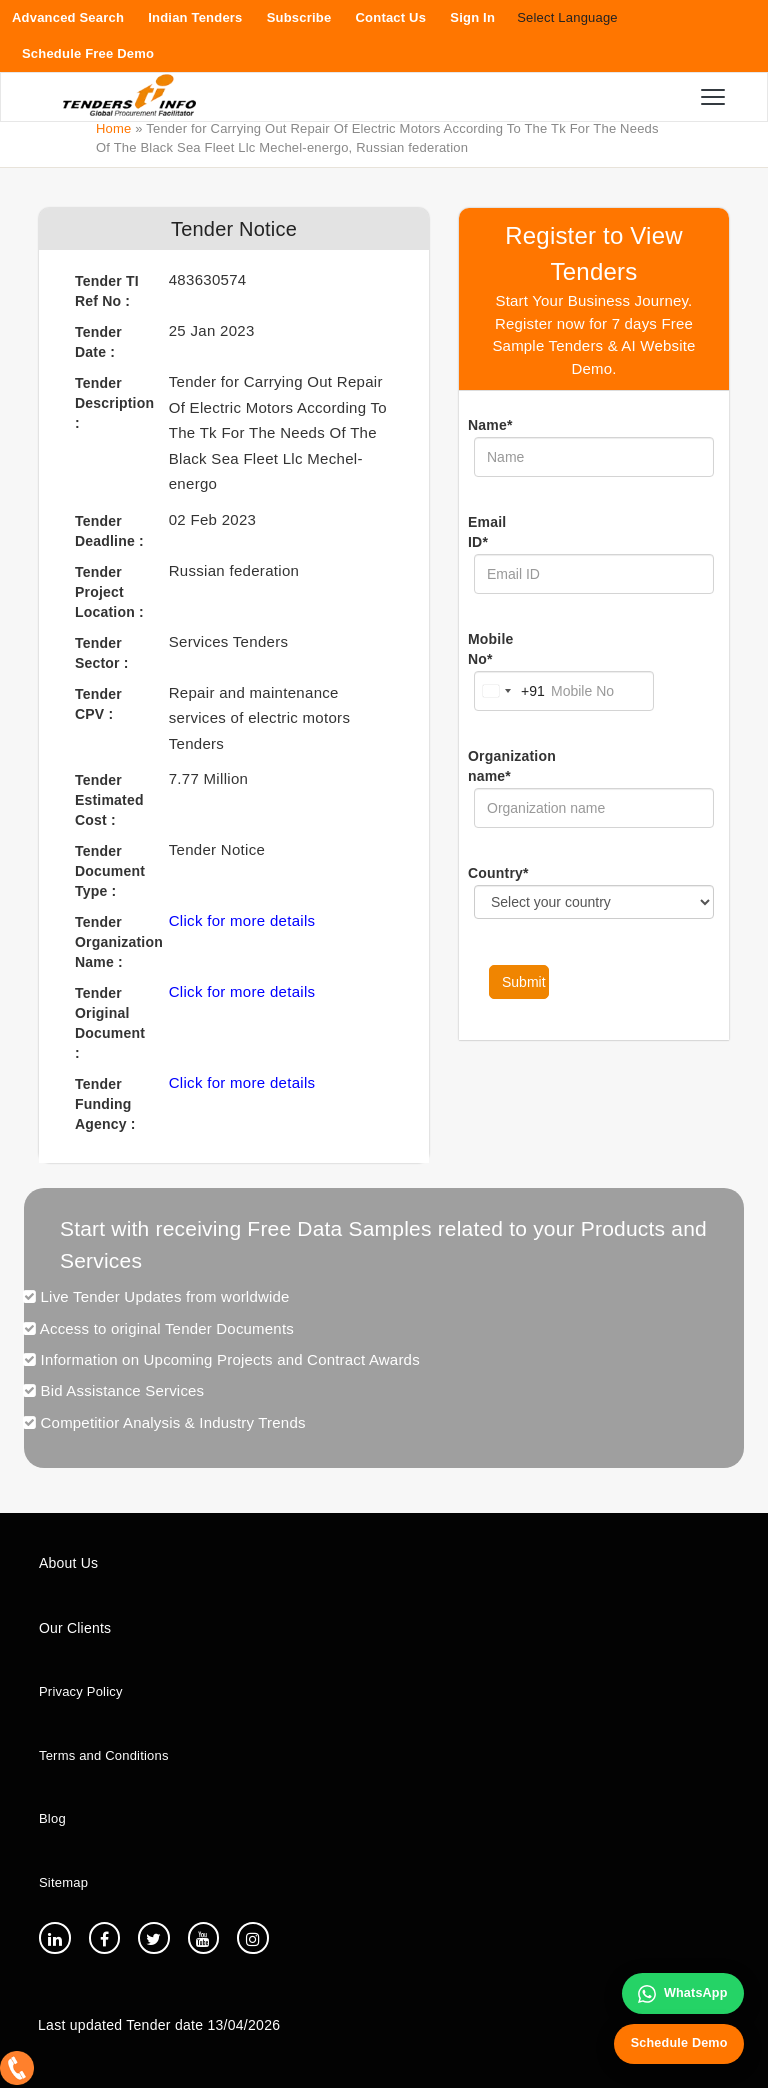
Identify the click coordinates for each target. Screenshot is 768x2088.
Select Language (567, 17)
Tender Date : (98, 342)
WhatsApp (680, 1990)
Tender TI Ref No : (107, 291)
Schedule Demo (676, 2041)
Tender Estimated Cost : (109, 800)
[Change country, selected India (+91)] (510, 691)
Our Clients (75, 1628)
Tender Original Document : (110, 1023)
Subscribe (299, 17)
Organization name (496, 766)
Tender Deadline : (109, 531)
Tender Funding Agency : (105, 1104)
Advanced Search (68, 17)
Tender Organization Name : (114, 942)
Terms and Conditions (104, 1755)
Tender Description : (114, 403)
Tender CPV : (98, 704)
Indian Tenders (195, 17)
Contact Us (391, 17)
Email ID (487, 532)
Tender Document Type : (110, 871)
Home (113, 128)
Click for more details (242, 920)
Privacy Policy (81, 1691)
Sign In (472, 17)
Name (490, 425)
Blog (52, 1818)
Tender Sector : (102, 653)
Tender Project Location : (109, 592)
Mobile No (491, 649)
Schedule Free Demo (88, 53)
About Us (68, 1563)
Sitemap (63, 1882)
